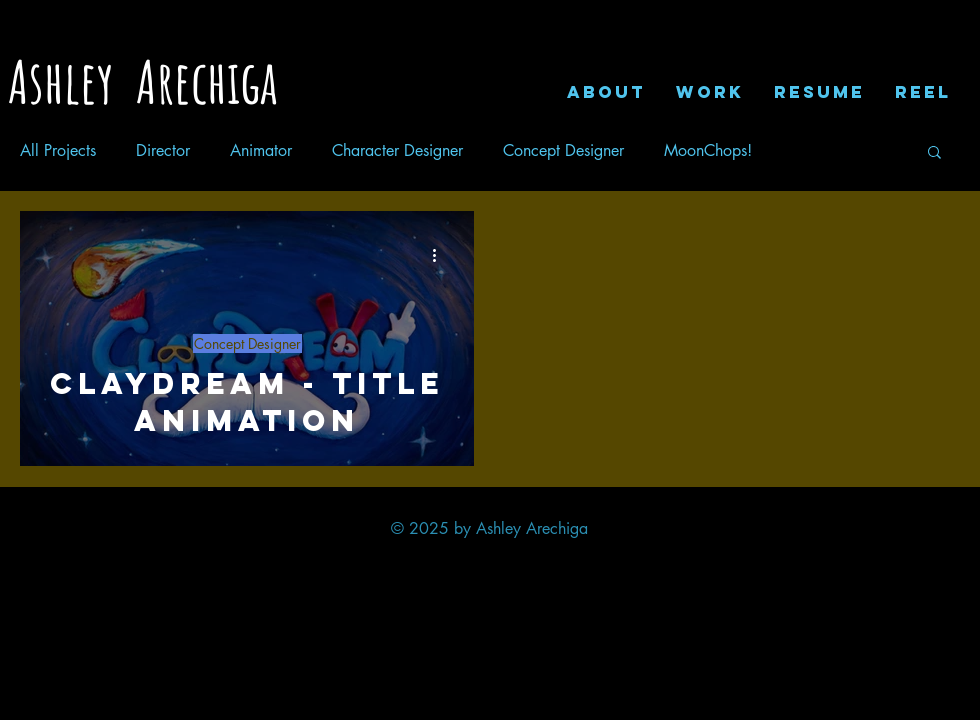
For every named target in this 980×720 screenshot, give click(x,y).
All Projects (58, 151)
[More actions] (441, 255)
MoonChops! (708, 151)
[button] (934, 153)
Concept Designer (563, 151)
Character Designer (397, 151)
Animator (261, 151)
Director (163, 151)
